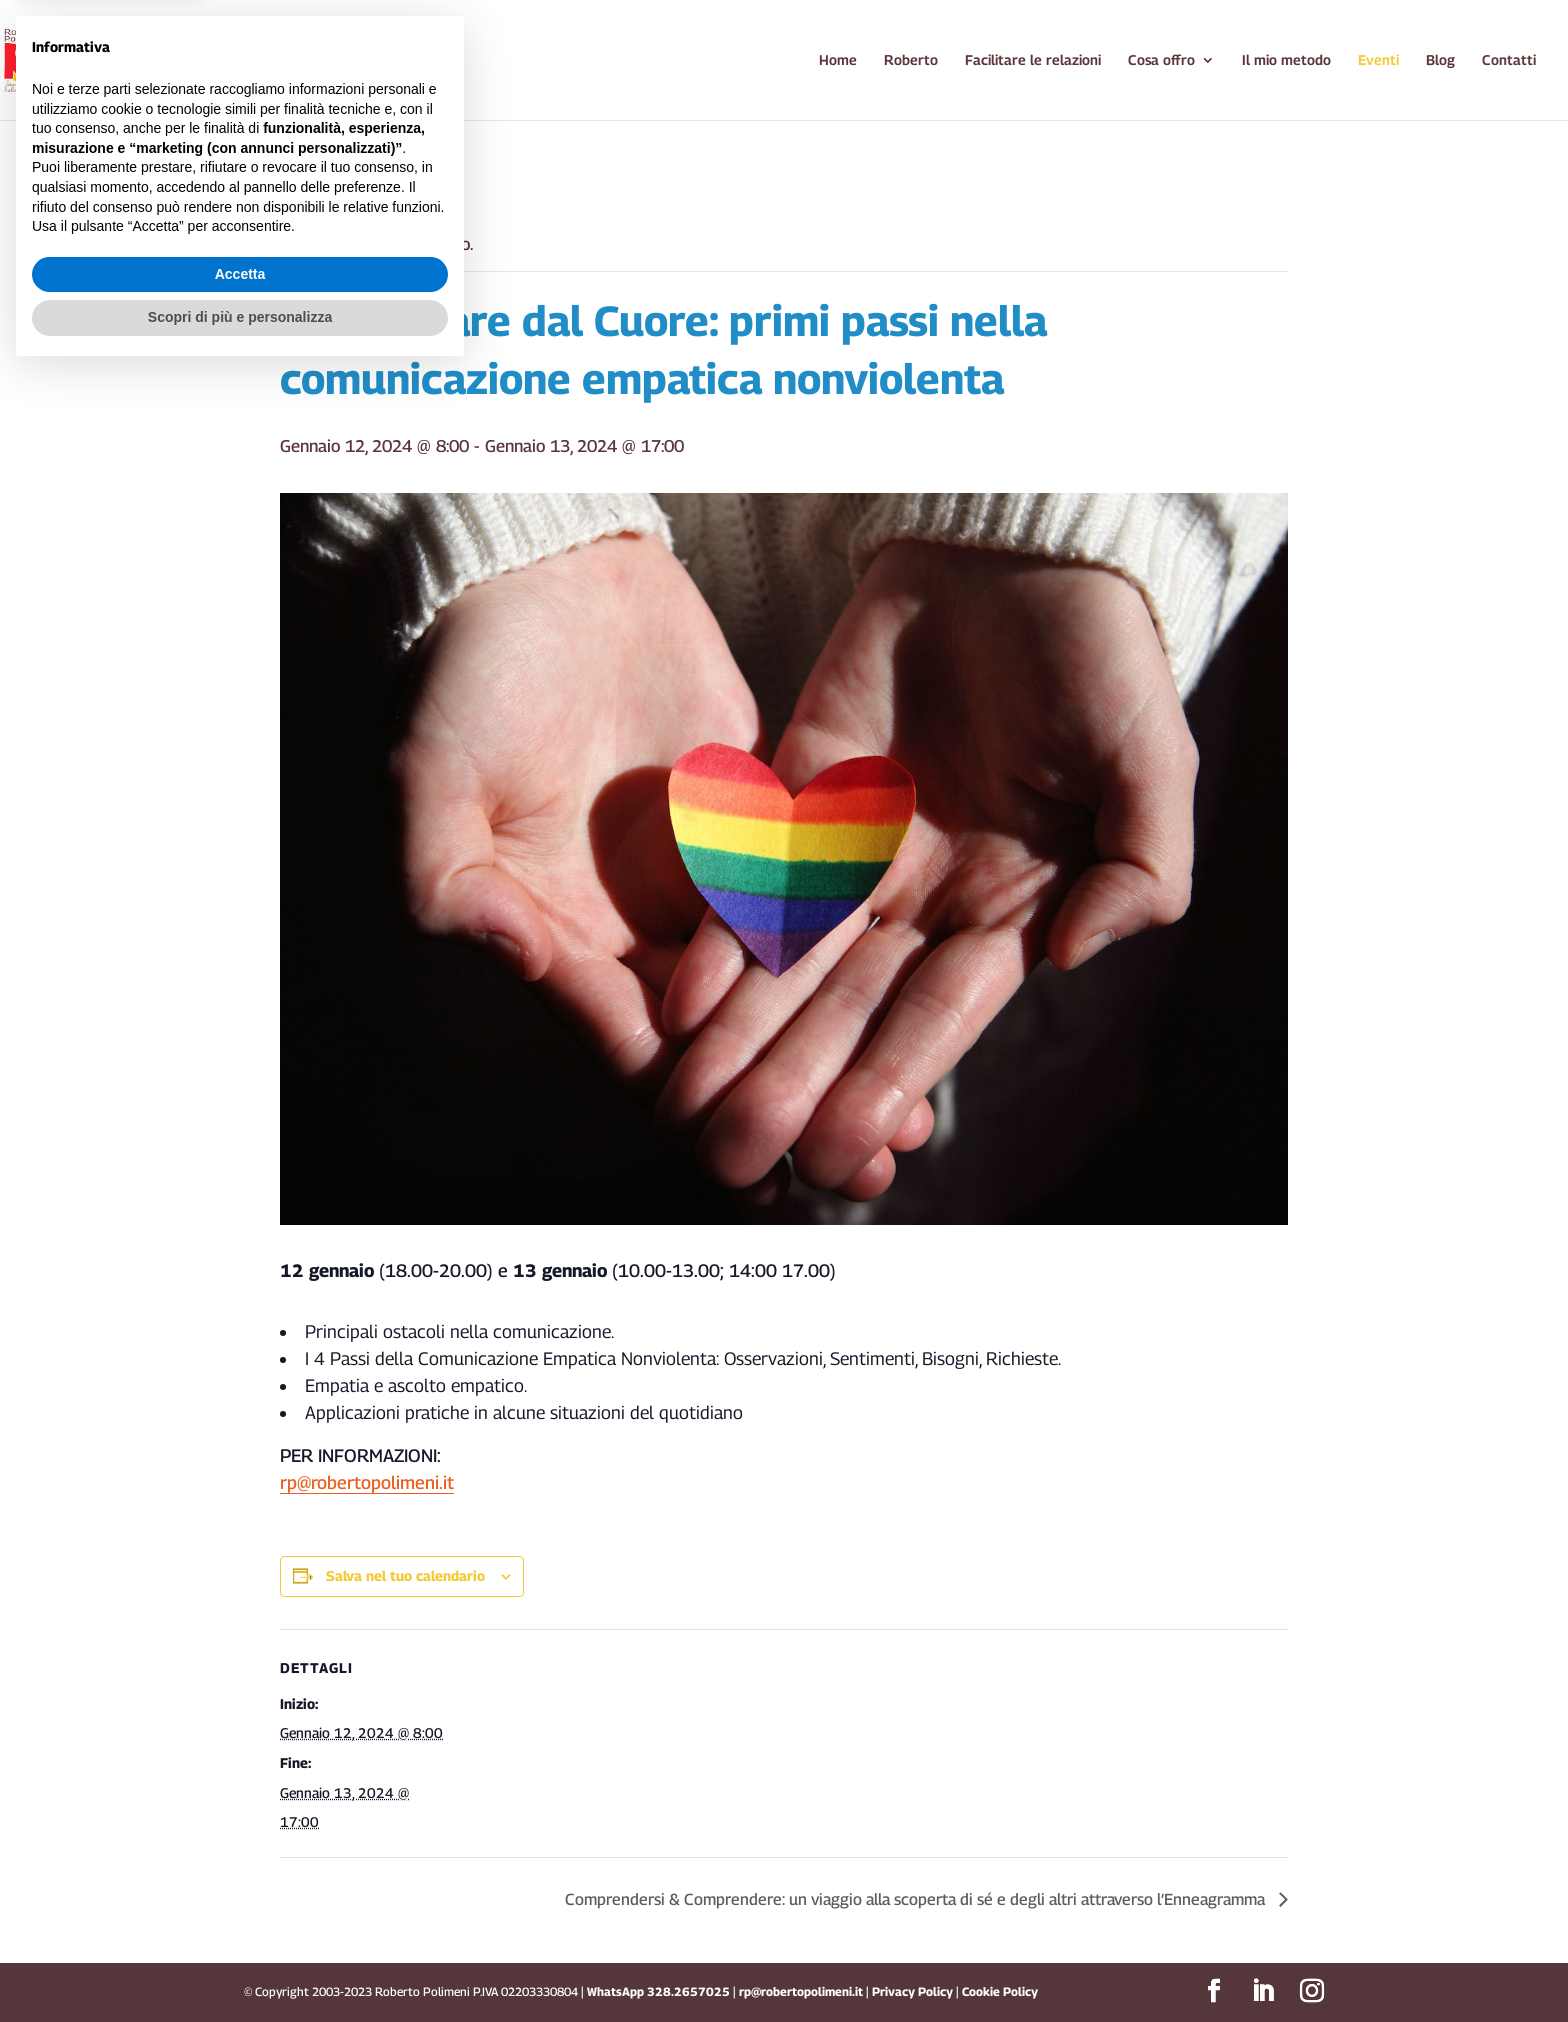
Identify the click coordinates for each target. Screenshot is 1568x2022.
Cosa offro (1161, 60)
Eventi (1378, 60)
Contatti (1509, 60)
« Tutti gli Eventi (341, 174)
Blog (1440, 60)
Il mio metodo (1286, 60)
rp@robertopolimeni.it (367, 1482)
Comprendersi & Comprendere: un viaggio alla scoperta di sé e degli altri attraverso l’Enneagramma (917, 1899)
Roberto (911, 60)
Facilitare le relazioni (1033, 60)
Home (838, 60)
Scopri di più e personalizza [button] (240, 1967)
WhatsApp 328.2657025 (658, 1991)
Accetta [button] (240, 1924)
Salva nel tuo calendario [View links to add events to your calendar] (405, 1575)
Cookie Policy (1000, 1991)
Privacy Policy (914, 1991)
